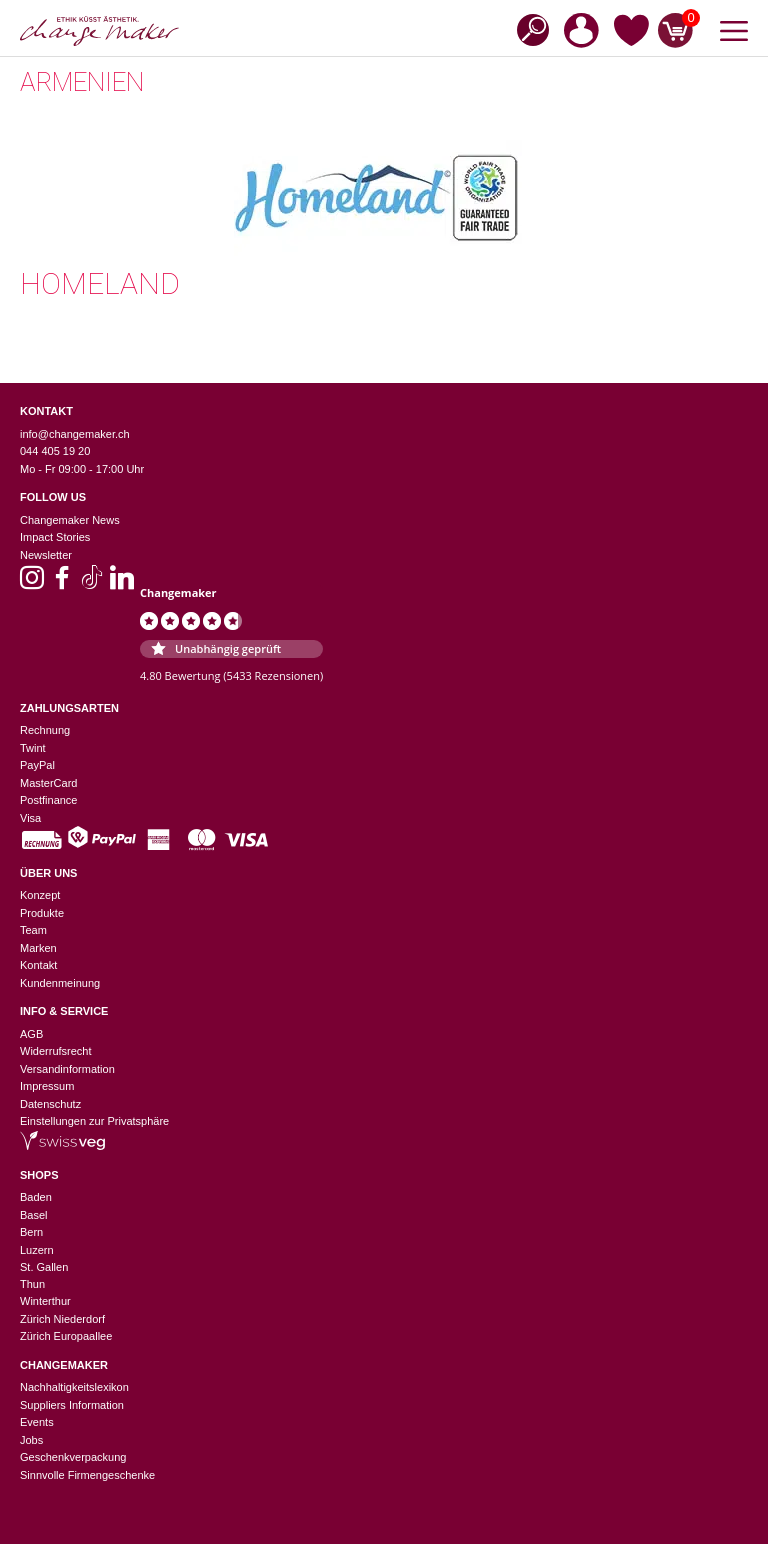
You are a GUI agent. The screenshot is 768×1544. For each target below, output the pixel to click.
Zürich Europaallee (66, 1336)
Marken (38, 948)
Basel (34, 1215)
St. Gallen (44, 1267)
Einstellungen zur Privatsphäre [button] (94, 1121)
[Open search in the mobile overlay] (527, 28)
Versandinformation (67, 1069)
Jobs (31, 1440)
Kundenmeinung (60, 983)
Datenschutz (50, 1104)
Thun (32, 1284)
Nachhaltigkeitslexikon (74, 1387)
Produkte (42, 913)
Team (33, 930)
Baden (36, 1197)
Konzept (40, 895)
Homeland (100, 283)
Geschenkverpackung (73, 1457)
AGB (31, 1034)
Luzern (37, 1250)
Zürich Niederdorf (62, 1319)
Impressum (47, 1086)
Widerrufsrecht (56, 1051)
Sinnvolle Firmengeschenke (87, 1475)
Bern (31, 1232)
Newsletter (46, 555)
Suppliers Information (72, 1405)
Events (37, 1422)
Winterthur (45, 1301)
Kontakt (38, 965)
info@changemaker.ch (75, 434)
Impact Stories (55, 537)
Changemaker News (70, 520)
